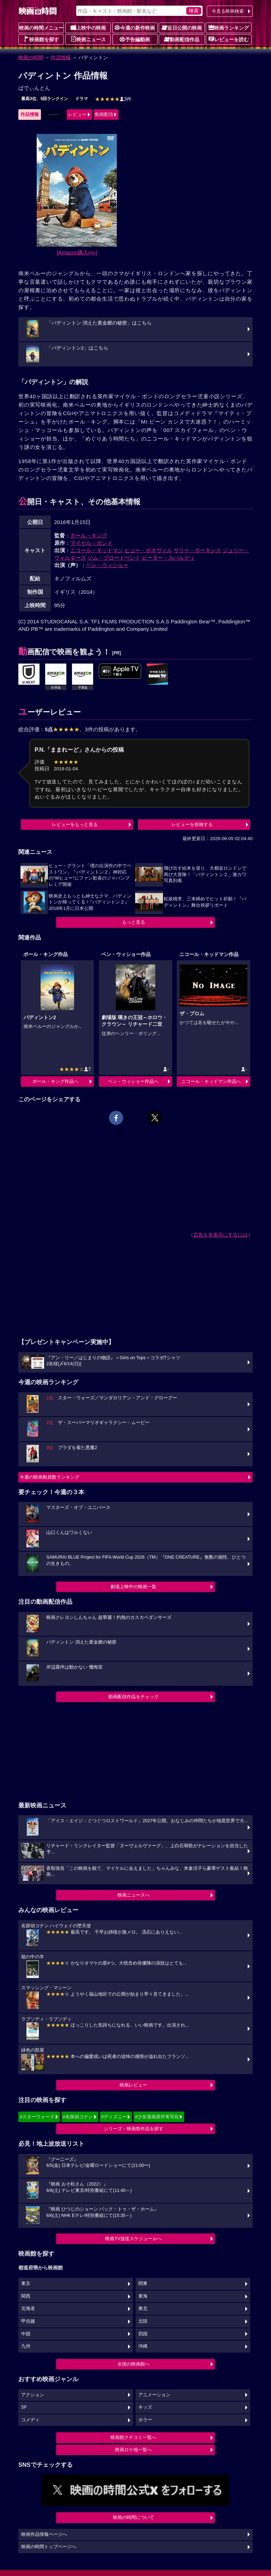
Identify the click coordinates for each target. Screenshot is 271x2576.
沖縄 (142, 2346)
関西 (25, 2296)
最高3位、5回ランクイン (44, 98)
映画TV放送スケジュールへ (133, 2238)
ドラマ (81, 98)
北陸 (142, 2321)
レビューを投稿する (192, 824)
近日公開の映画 (182, 27)
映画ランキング (229, 27)
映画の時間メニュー (41, 28)
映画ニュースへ (134, 1895)
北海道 (28, 2308)
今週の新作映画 (135, 27)
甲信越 (28, 2321)
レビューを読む (229, 39)
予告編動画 (135, 39)
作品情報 (61, 57)
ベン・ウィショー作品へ (133, 1081)
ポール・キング (88, 535)
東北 (142, 2308)
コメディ (30, 2419)
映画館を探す (41, 39)
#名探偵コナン (78, 2116)
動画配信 (104, 114)
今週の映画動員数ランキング (49, 1477)
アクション (32, 2394)
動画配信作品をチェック (133, 1696)
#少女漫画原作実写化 (157, 2116)
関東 (142, 2283)
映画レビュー (133, 2085)
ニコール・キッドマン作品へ (211, 1081)
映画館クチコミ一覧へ (133, 2437)
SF (24, 2407)
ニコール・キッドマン (96, 550)
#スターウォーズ (37, 2116)
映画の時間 (30, 57)
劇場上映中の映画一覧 (133, 1586)
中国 (25, 2333)
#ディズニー (114, 2116)
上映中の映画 (88, 27)
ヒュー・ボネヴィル (148, 550)
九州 (25, 2346)
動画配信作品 (181, 39)
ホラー (145, 2419)
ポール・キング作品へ (55, 1081)
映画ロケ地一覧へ (133, 2449)
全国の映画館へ (134, 2364)
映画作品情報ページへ (44, 2534)
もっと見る (133, 922)
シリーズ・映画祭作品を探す (133, 2128)
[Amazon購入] (77, 252)
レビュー (77, 114)
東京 (25, 2283)
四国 (142, 2333)
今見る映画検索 (228, 11)
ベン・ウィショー (107, 565)
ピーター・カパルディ (168, 558)
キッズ (145, 2407)
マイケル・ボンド (91, 543)
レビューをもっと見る (75, 824)
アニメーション (154, 2394)
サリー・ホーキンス (197, 550)
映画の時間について (133, 2517)
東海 (142, 2296)
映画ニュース (88, 39)
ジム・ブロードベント (114, 558)
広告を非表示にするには (220, 1235)
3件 (113, 99)
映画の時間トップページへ (48, 2546)
